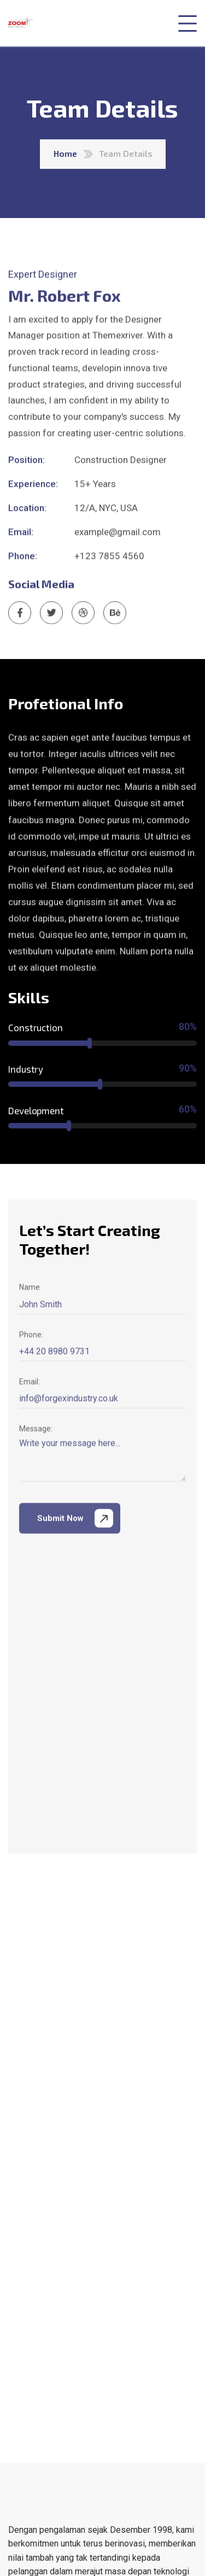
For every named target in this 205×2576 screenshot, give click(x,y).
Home (65, 153)
